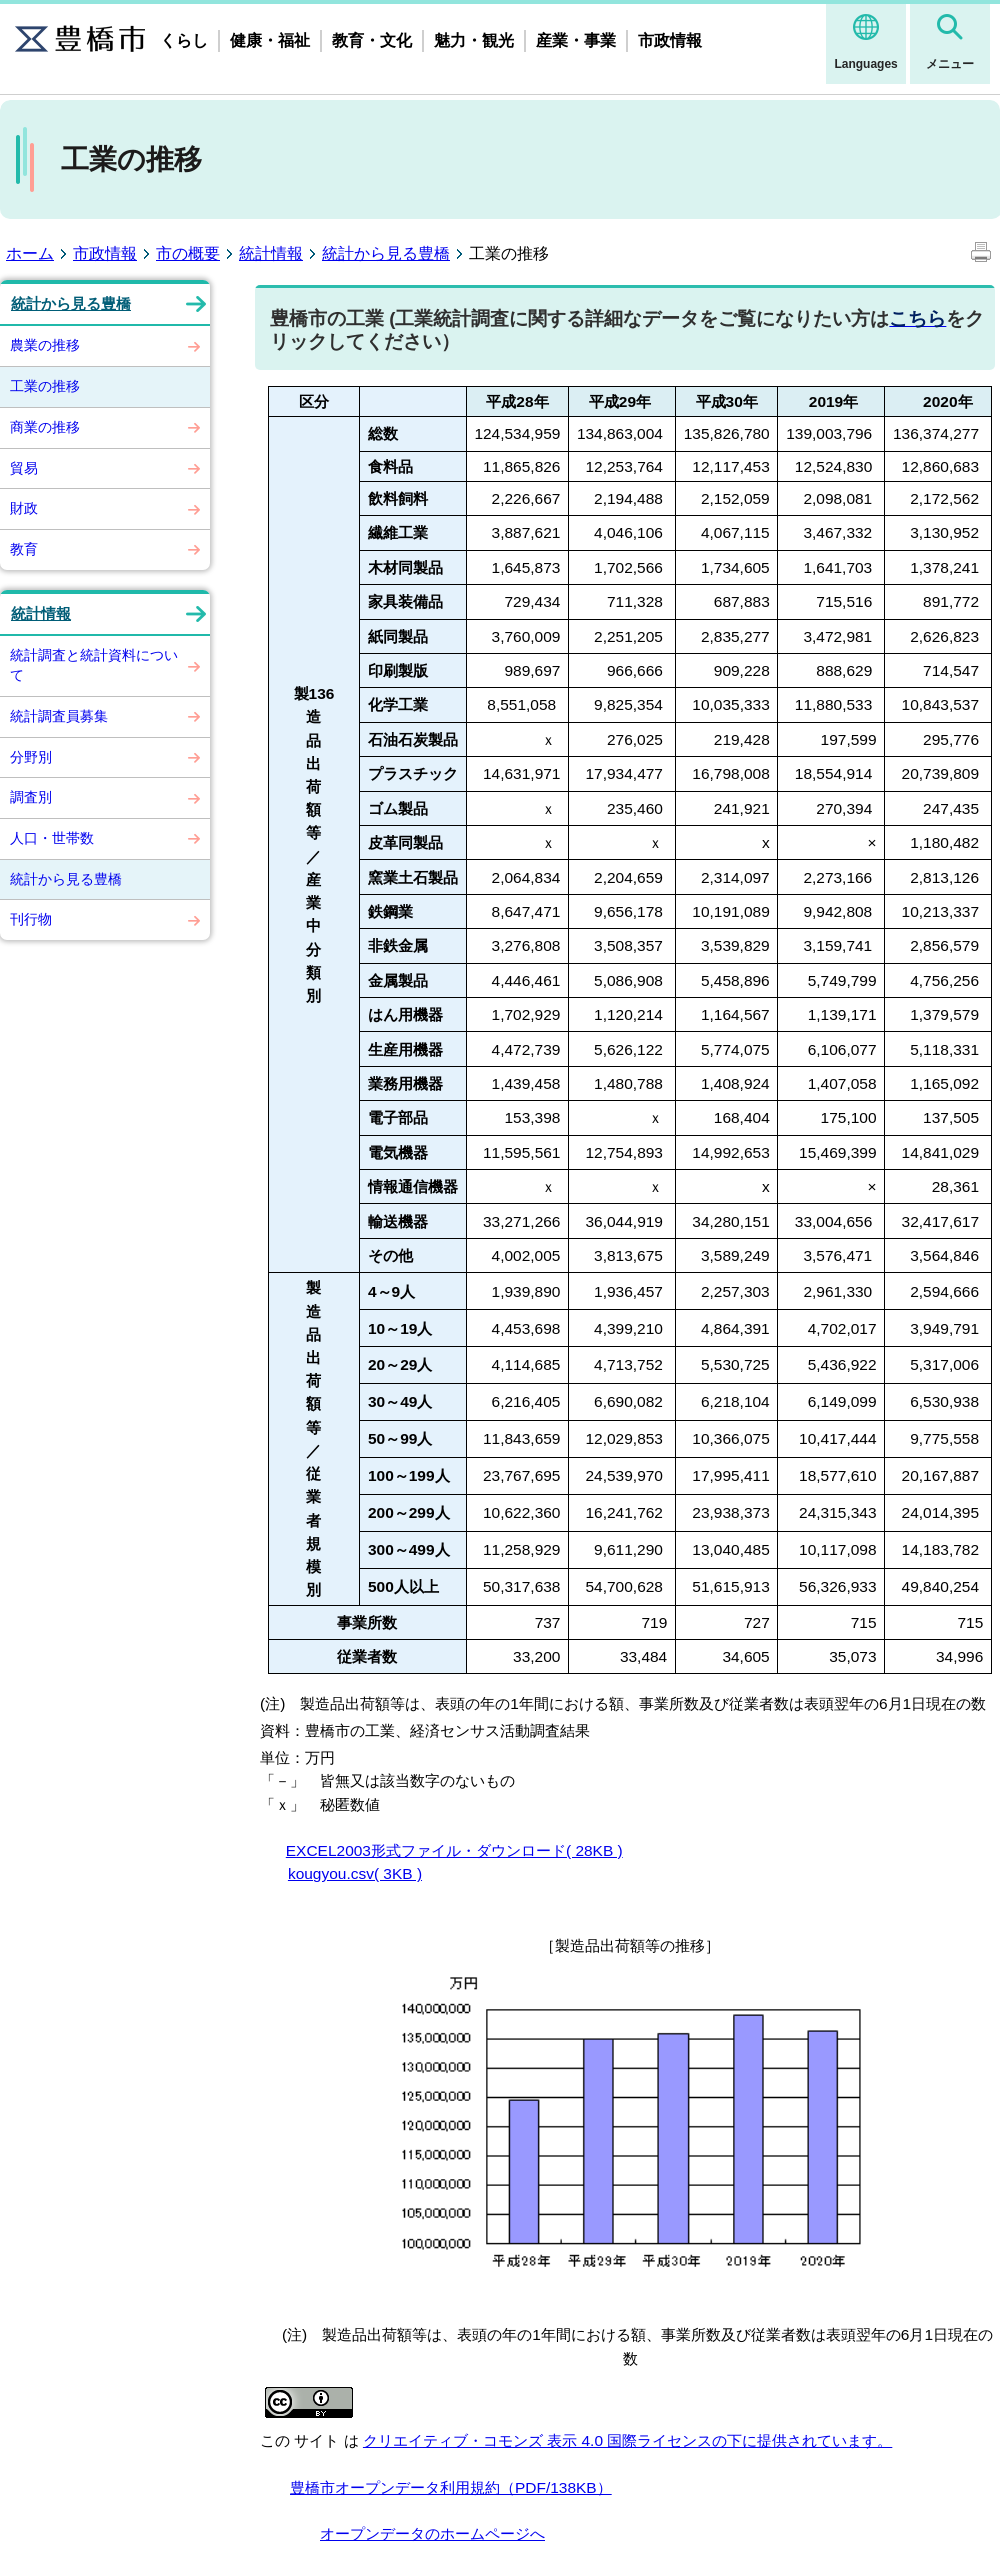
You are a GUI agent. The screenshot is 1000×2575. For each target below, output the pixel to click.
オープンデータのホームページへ (432, 2533)
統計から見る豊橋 (386, 253)
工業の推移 (45, 386)
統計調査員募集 (59, 716)
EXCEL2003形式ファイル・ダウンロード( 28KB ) (454, 1850)
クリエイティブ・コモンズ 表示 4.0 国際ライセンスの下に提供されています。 (627, 2440)
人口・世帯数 (52, 838)
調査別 (31, 797)
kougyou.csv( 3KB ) (355, 1873)
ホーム (30, 253)
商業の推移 (45, 427)
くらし (184, 40)
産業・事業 (576, 40)
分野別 (31, 757)
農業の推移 (45, 345)
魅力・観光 (474, 40)
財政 (24, 508)
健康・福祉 (270, 40)
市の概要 (188, 253)
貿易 (24, 468)
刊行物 (31, 919)
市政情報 (670, 40)
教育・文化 (372, 40)
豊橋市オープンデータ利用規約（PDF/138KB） (451, 2487)
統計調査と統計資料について (94, 665)
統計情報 (271, 253)
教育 (24, 549)
